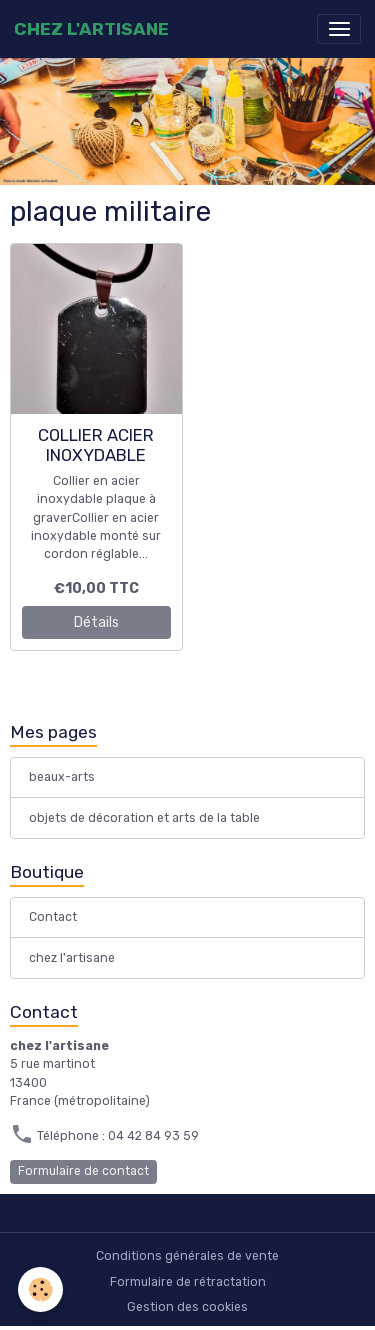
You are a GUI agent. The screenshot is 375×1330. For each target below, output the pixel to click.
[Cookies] (40, 1289)
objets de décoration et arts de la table (144, 818)
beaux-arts (62, 777)
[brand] (91, 29)
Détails (96, 622)
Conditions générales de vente (187, 1256)
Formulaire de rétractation (188, 1282)
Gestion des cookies (187, 1307)
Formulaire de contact (83, 1171)
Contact (53, 917)
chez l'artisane (72, 958)
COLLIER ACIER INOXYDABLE (96, 445)
